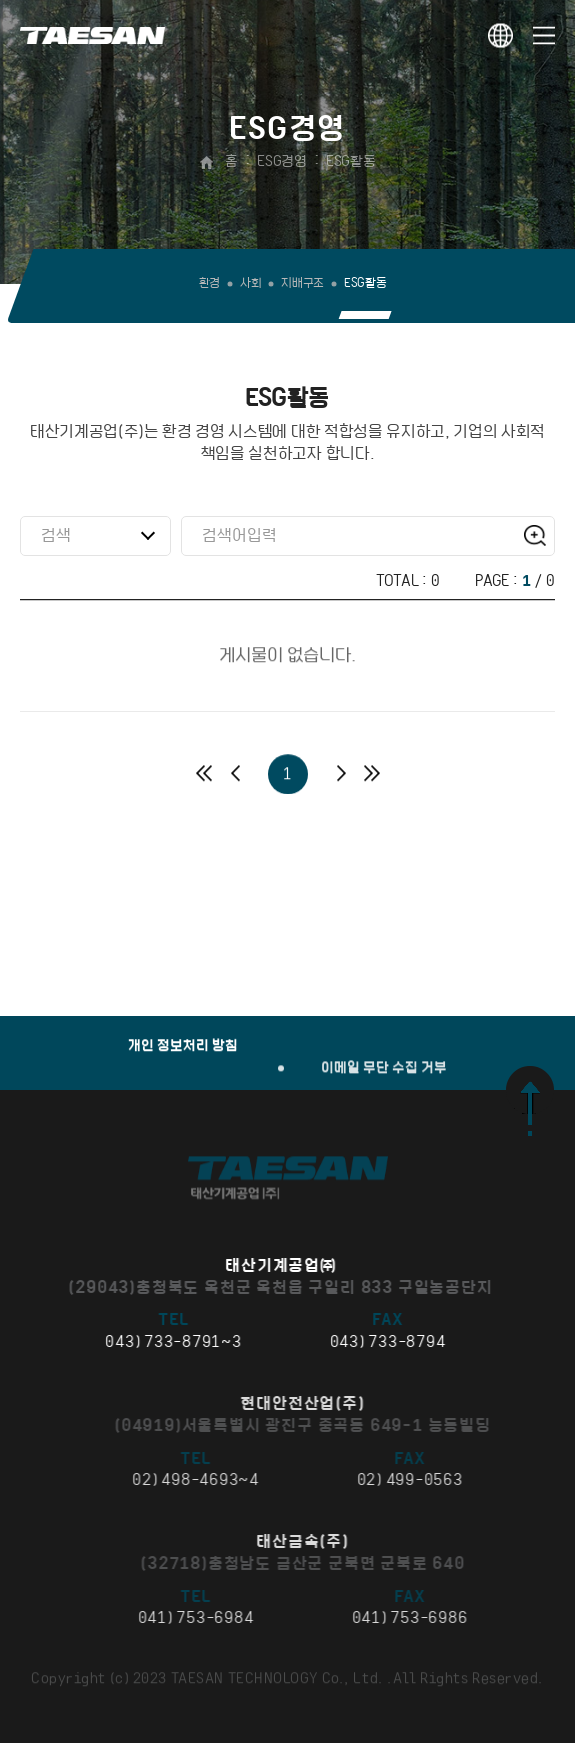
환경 (209, 283)
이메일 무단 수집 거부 (384, 1122)
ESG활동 (350, 162)
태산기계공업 (92, 35)
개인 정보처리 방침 (183, 1058)
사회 (250, 283)
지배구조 (302, 283)
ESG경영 (281, 162)
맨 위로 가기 (530, 1101)
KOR (500, 35)
